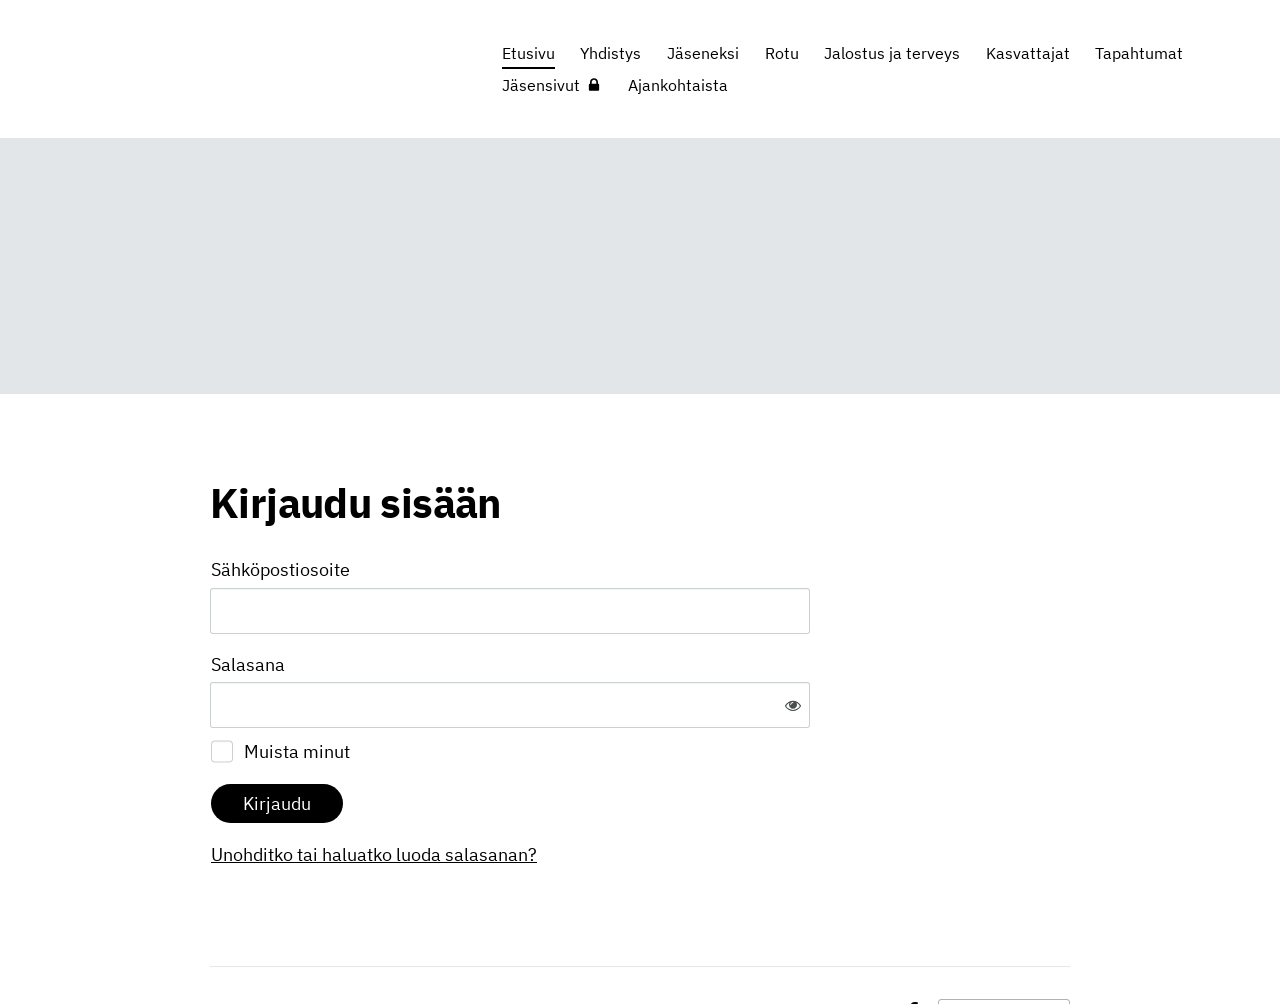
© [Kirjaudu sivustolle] (218, 947)
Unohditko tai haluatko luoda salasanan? (590, 789)
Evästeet (855, 947)
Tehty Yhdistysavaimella (1004, 946)
